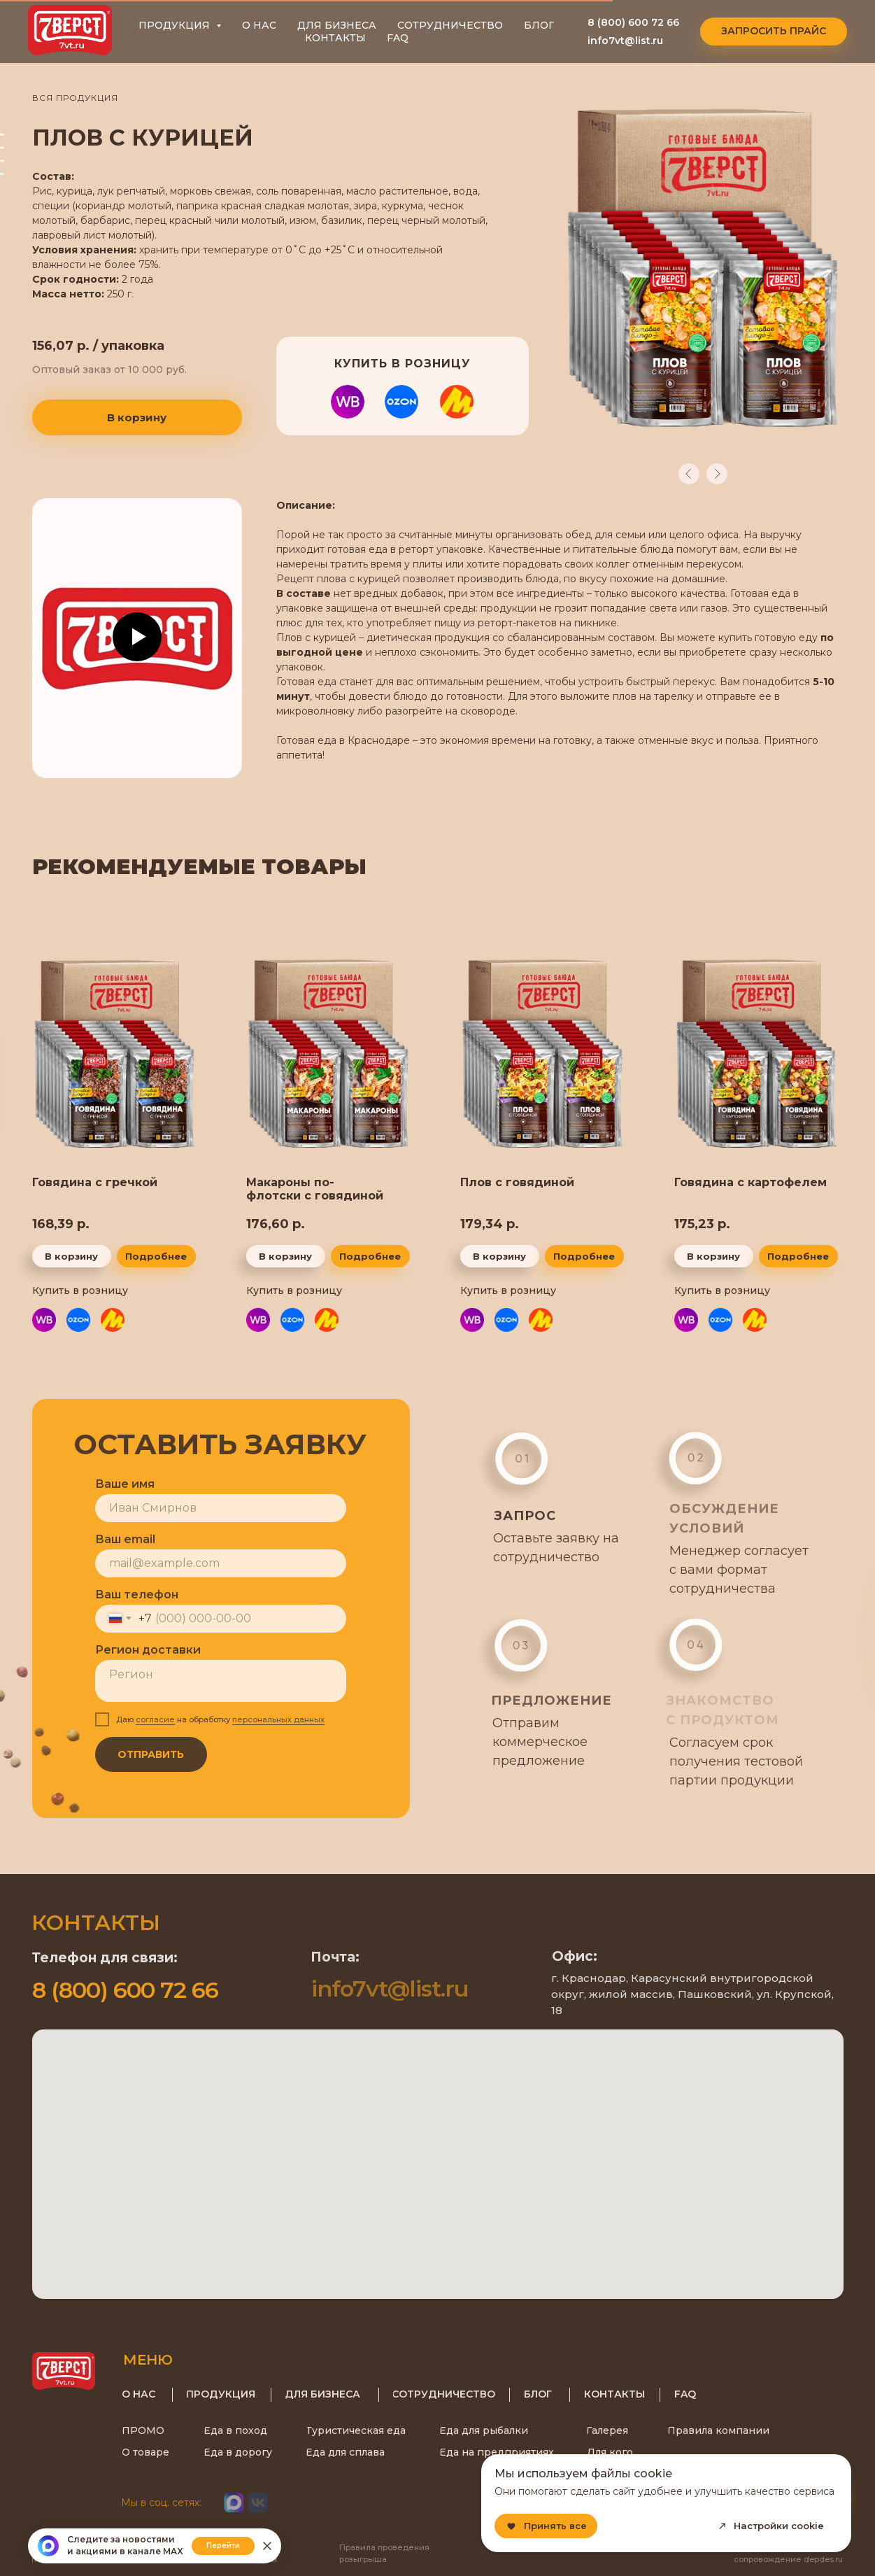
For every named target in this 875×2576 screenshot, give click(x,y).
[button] (773, 31)
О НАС (259, 25)
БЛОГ (539, 25)
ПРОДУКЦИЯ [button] (175, 25)
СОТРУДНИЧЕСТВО (450, 25)
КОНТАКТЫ (335, 37)
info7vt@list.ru (625, 40)
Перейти (223, 2545)
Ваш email (120, 1539)
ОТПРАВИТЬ (146, 1754)
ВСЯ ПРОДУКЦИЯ (75, 97)
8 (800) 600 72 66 (633, 22)
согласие (149, 1719)
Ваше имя (119, 1484)
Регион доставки (142, 1649)
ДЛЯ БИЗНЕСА (336, 25)
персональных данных (273, 1719)
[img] (115, 1055)
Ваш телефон (131, 1594)
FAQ (397, 37)
